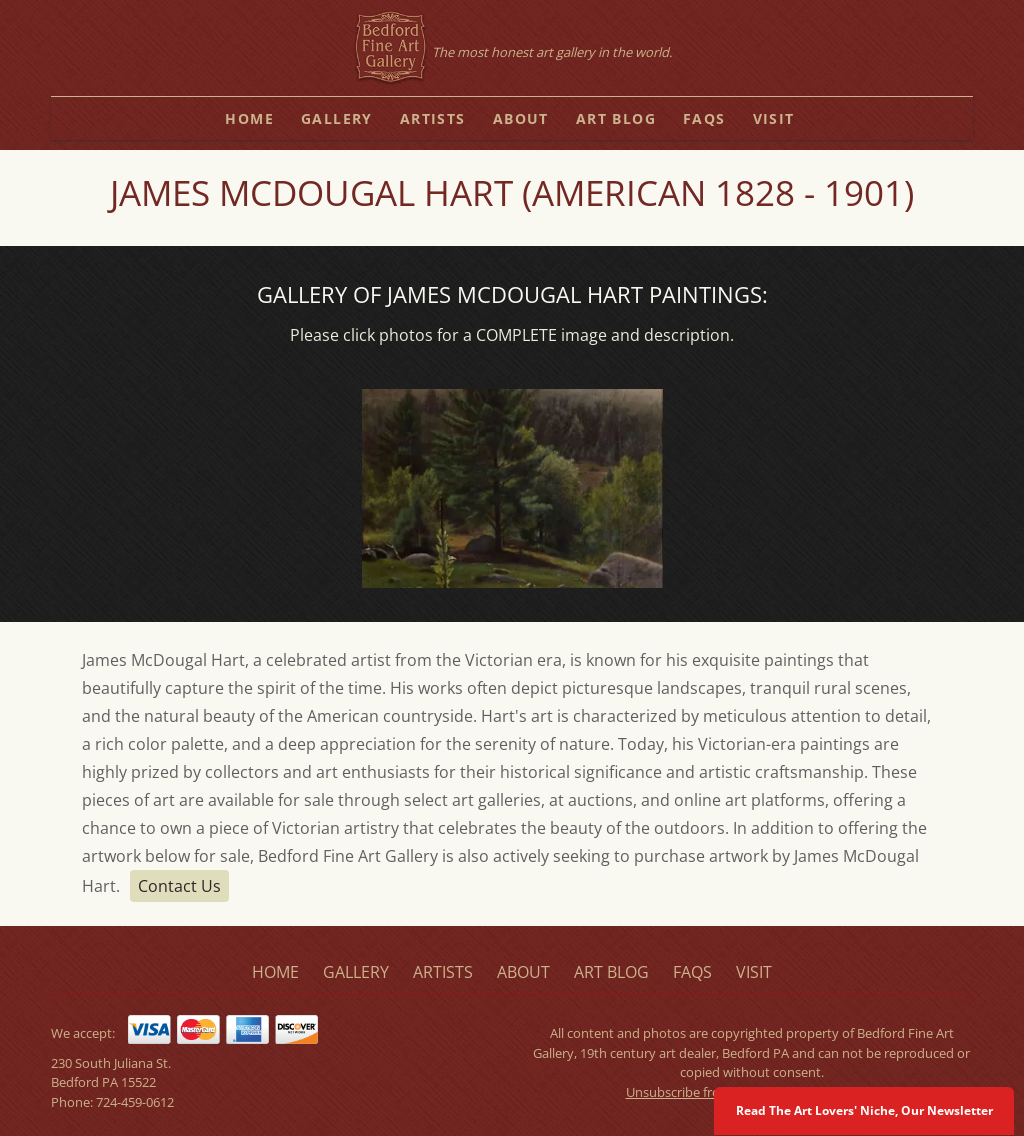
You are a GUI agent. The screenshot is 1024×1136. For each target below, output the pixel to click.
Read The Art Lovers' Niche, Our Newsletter (864, 1110)
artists (433, 118)
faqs (704, 118)
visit (774, 118)
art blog (616, 118)
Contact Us (179, 886)
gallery (337, 118)
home (249, 118)
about (521, 118)
